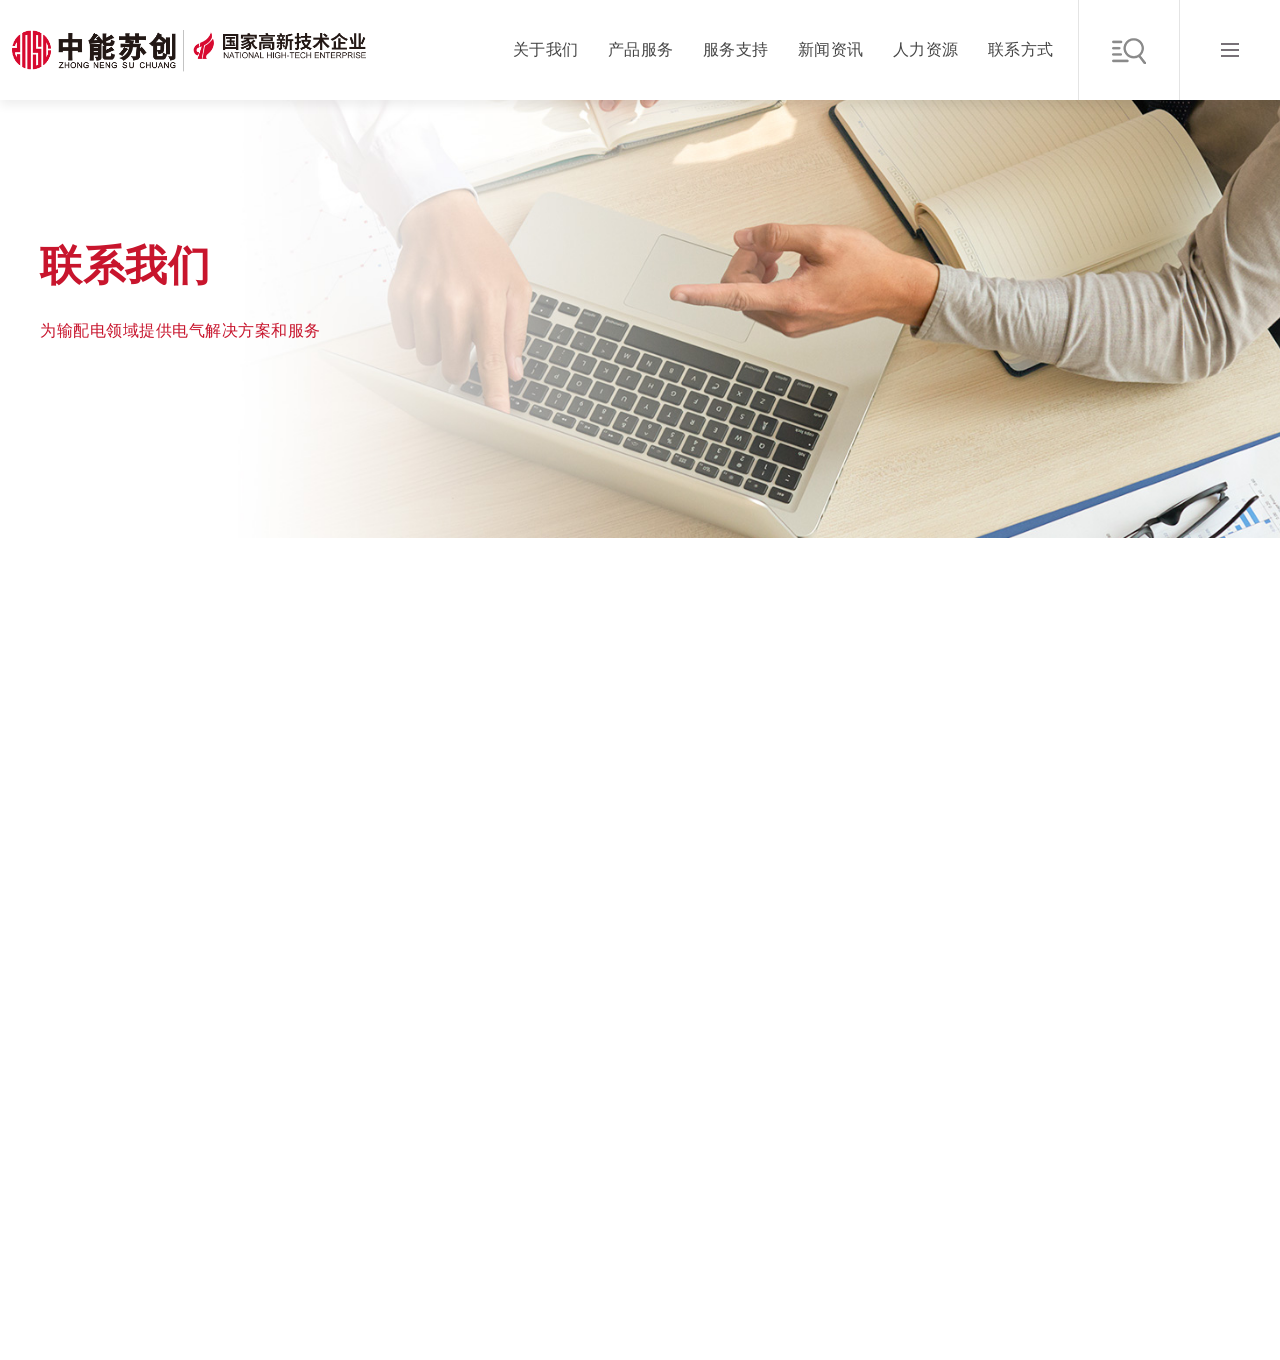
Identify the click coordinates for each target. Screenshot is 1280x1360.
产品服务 (641, 49)
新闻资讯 (831, 49)
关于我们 (546, 49)
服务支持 (736, 49)
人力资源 (926, 49)
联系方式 (1021, 49)
